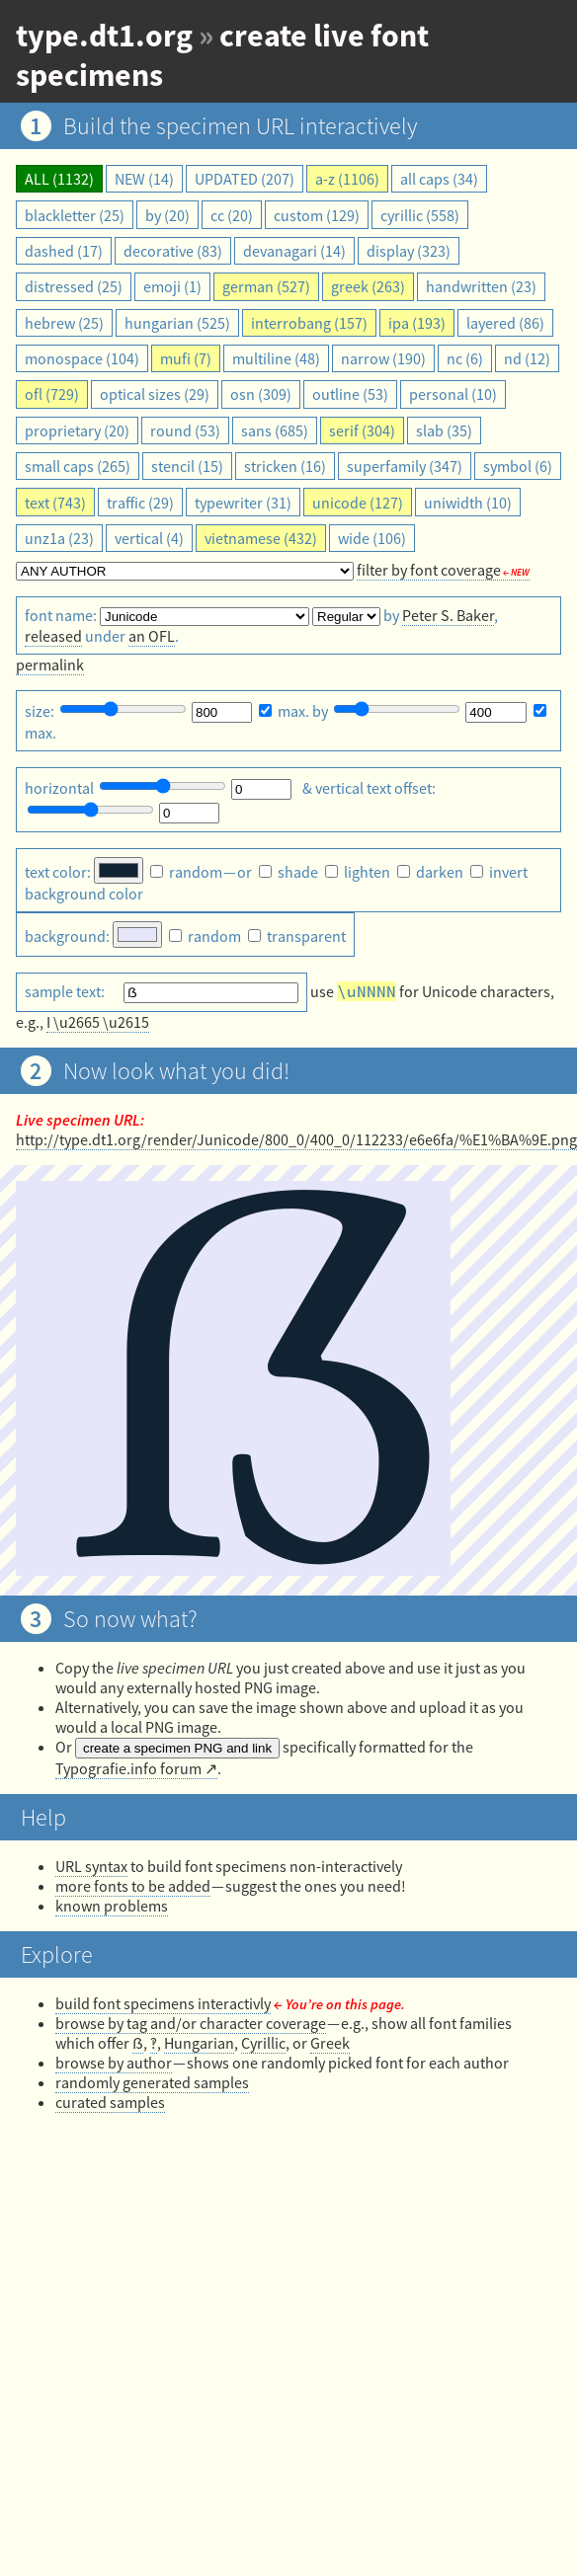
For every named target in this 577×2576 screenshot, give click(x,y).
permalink (50, 664)
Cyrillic (263, 2043)
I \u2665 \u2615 (97, 1022)
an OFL (151, 636)
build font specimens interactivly (163, 2003)
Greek (330, 2043)
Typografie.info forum (128, 1768)
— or (202, 872)
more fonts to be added (132, 1886)
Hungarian (199, 2043)
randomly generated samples (152, 2082)
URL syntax (91, 1866)
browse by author (113, 2062)
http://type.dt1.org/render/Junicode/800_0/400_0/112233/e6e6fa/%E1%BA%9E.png (296, 1139)
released (53, 636)
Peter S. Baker (448, 615)
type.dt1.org (104, 35)
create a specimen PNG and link (177, 1748)
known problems (111, 1905)
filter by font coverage (429, 570)
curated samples (110, 2102)
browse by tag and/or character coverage (190, 2023)
